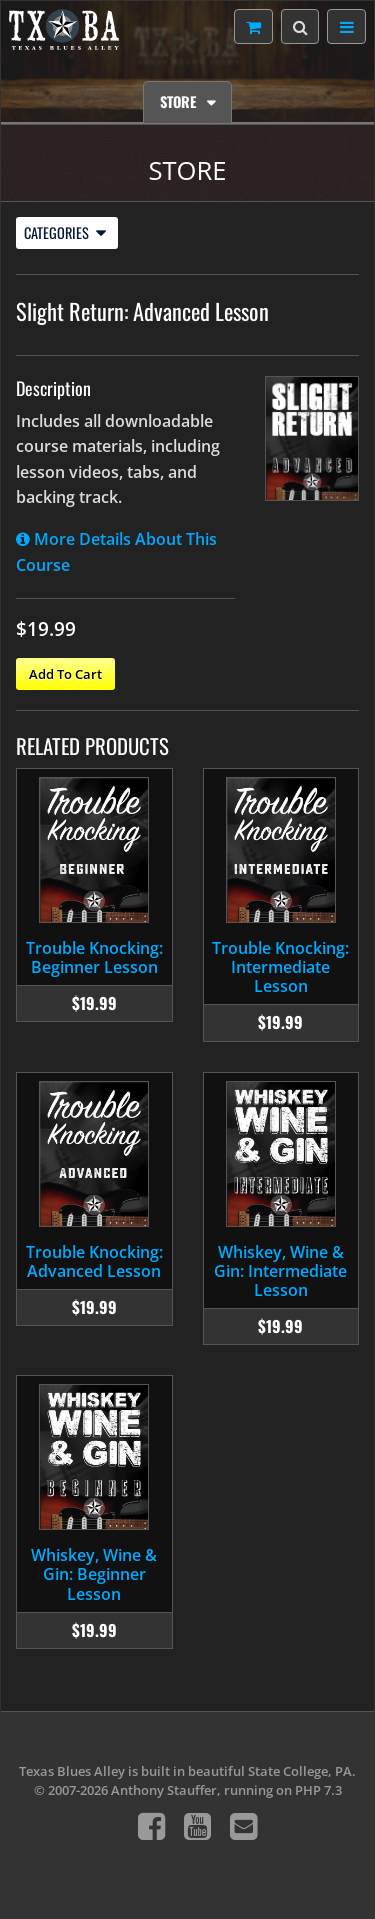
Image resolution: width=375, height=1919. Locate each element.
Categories (65, 232)
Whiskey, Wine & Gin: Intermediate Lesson (280, 1271)
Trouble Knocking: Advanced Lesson (94, 1261)
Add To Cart (65, 674)
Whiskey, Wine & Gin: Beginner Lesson (94, 1574)
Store (180, 101)
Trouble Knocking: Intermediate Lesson (280, 967)
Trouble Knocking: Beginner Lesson (94, 957)
